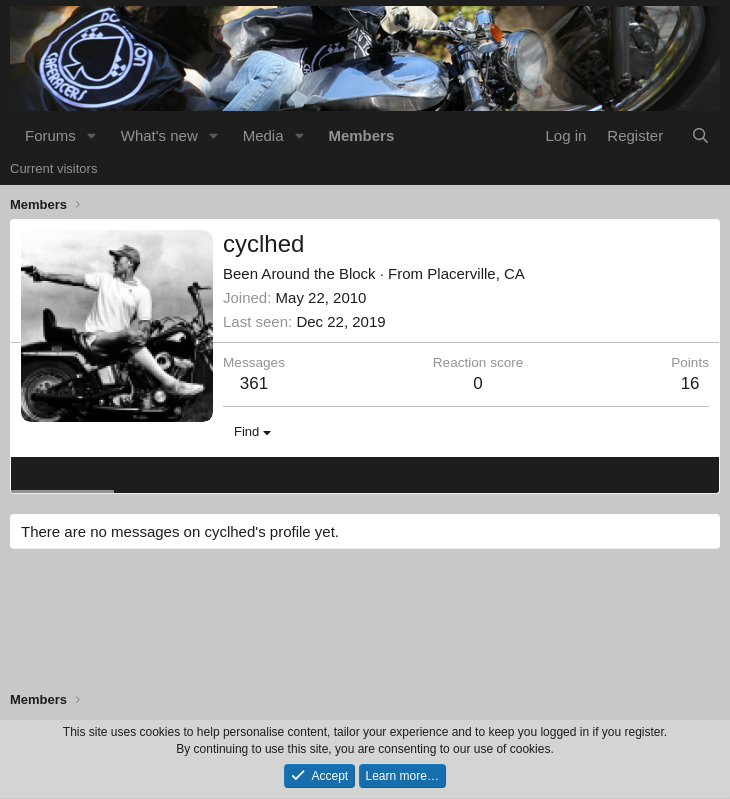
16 (690, 383)
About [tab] (331, 473)
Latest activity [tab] (169, 473)
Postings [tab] (263, 473)
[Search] (700, 135)
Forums (50, 135)
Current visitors (53, 168)
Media (263, 135)
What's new (159, 135)
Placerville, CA (476, 273)
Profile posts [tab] (62, 473)
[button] (92, 135)
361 (254, 383)
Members (361, 135)
